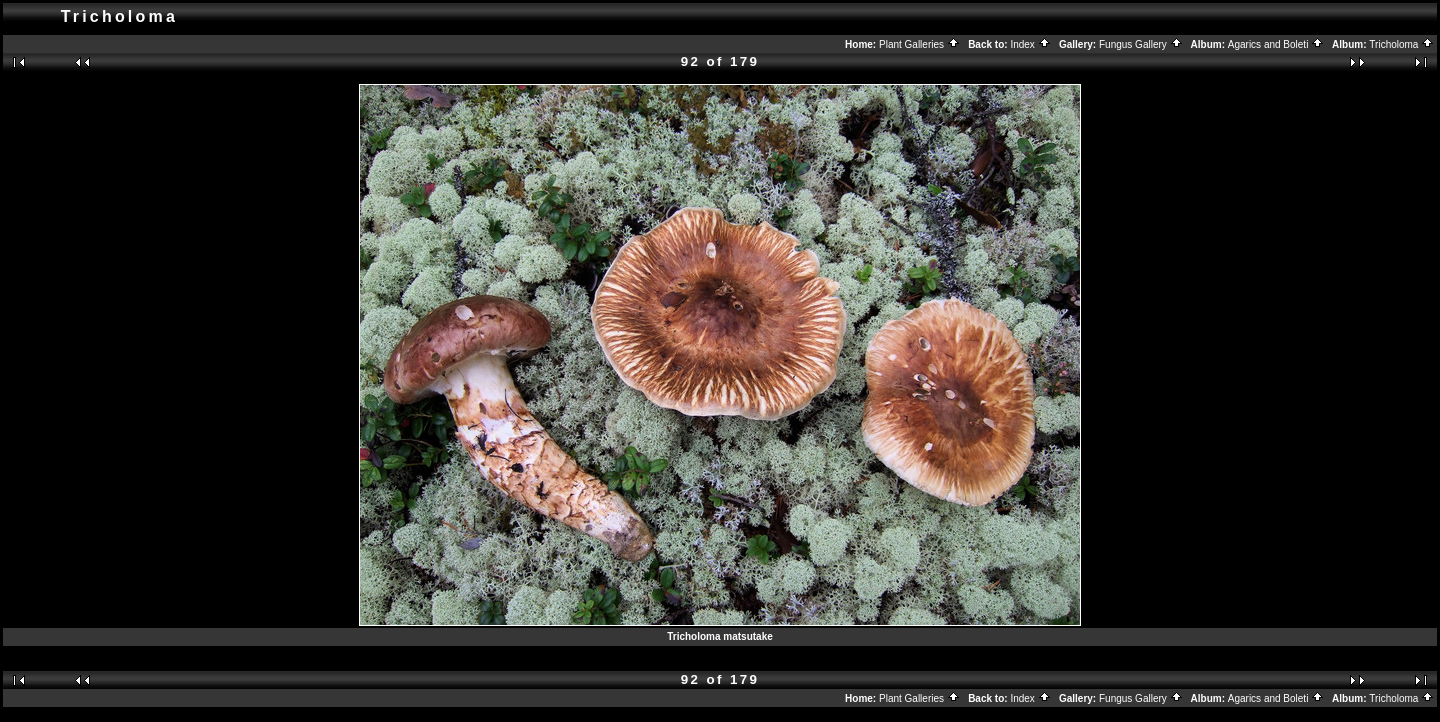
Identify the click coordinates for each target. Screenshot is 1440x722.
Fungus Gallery (1141, 44)
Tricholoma (1401, 44)
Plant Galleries (919, 44)
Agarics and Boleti (1276, 44)
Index (1030, 44)
